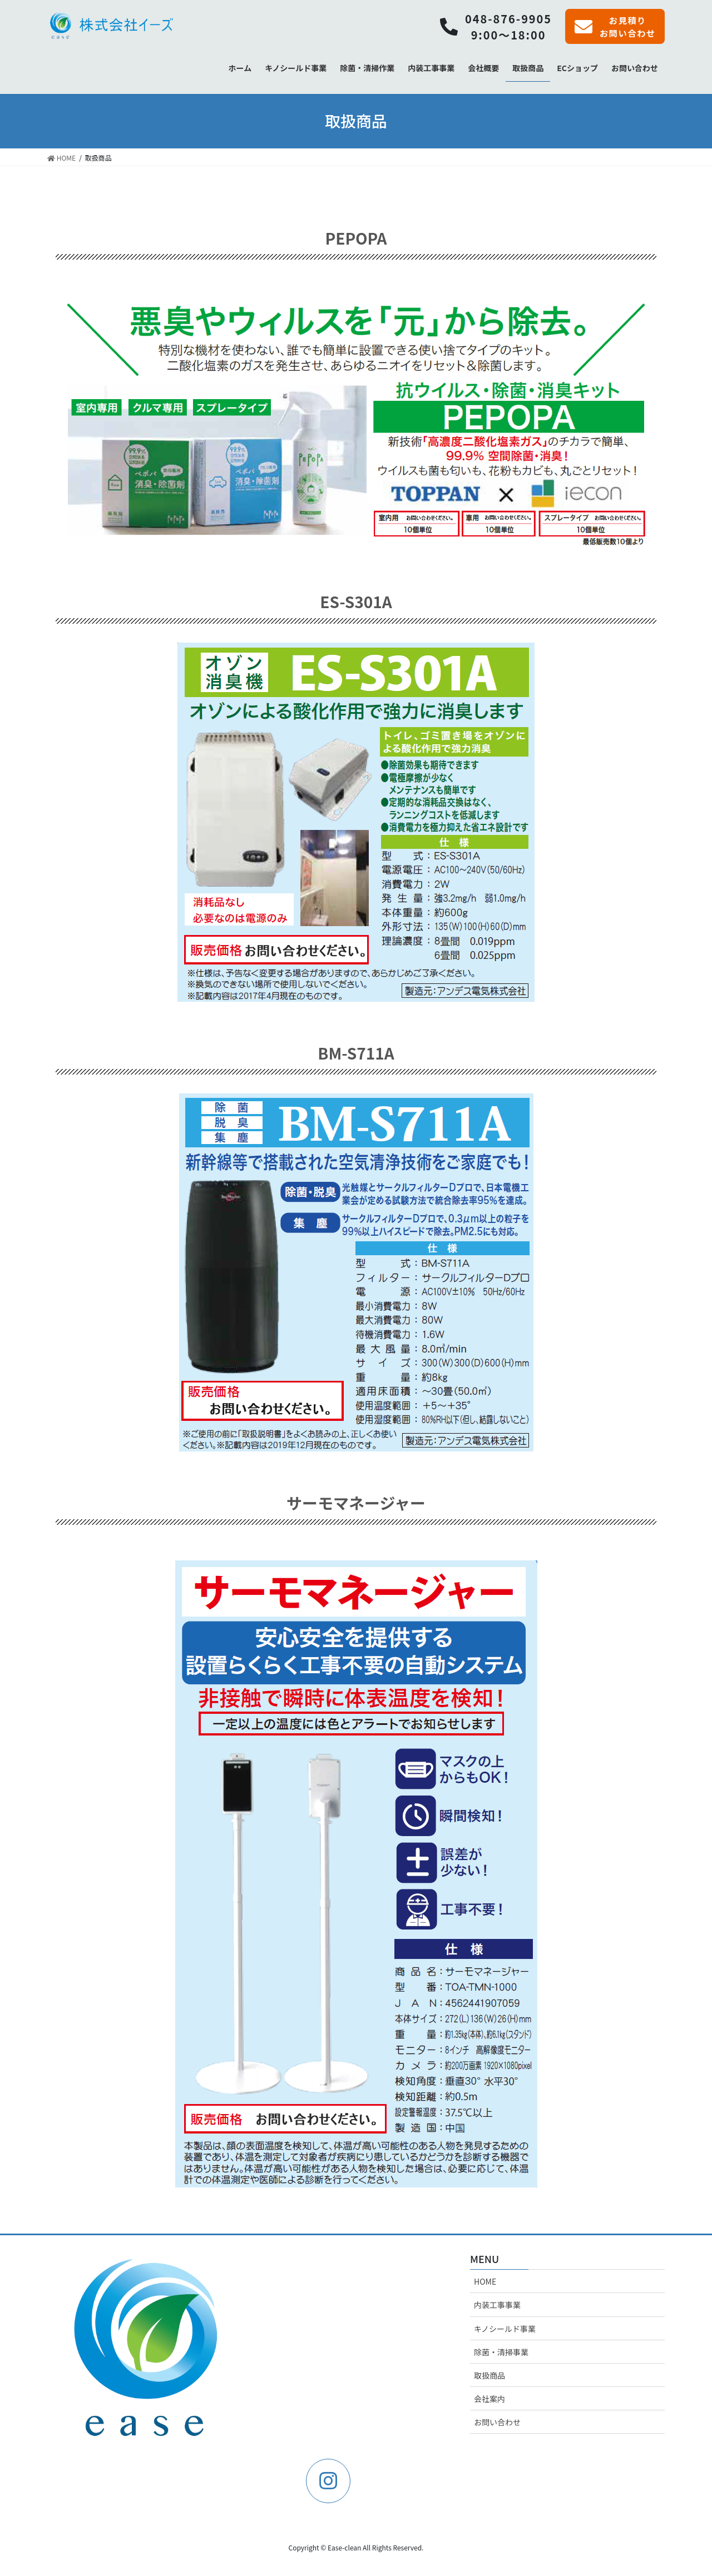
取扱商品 (489, 2377)
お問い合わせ (497, 2423)
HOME (485, 2283)
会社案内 (489, 2400)
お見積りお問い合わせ (612, 27)
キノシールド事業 (505, 2329)
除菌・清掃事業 (501, 2353)
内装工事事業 (497, 2306)
